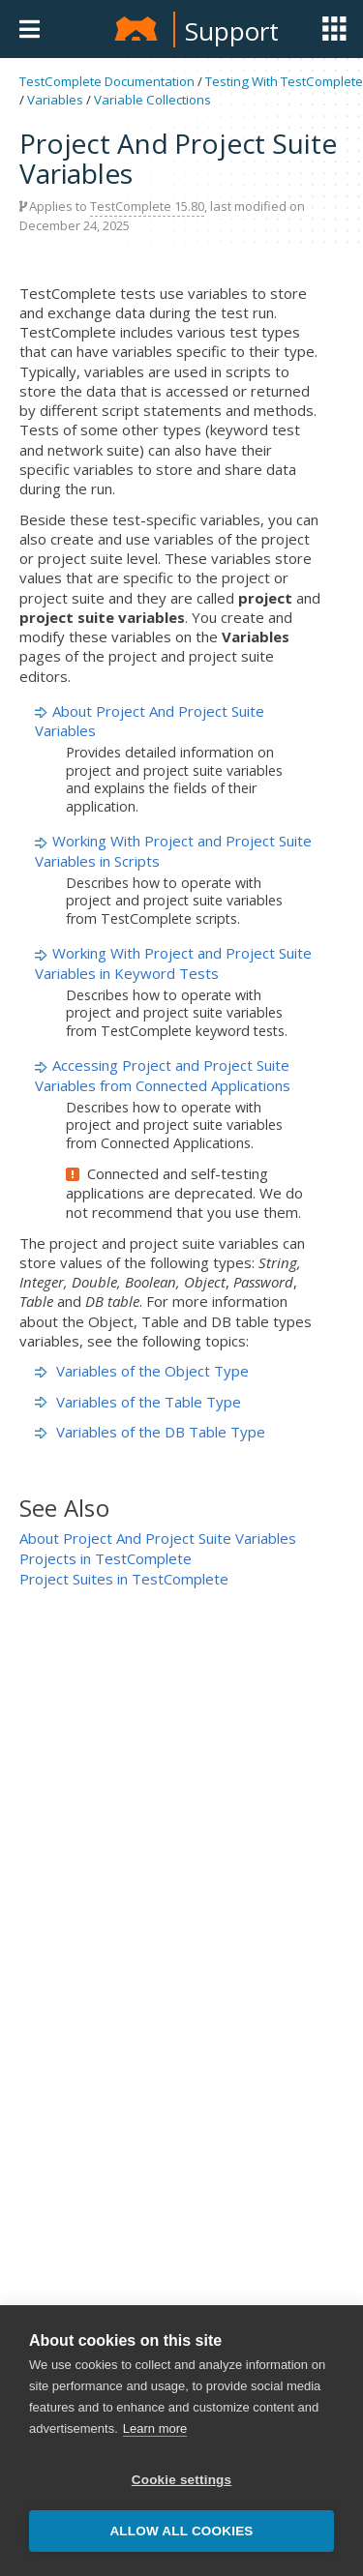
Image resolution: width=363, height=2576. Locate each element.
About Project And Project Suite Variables (157, 1538)
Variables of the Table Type (138, 1401)
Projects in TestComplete (105, 1558)
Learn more (155, 2428)
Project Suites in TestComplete (123, 1578)
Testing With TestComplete (284, 81)
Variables (55, 99)
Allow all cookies (181, 2531)
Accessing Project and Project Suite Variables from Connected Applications (162, 1074)
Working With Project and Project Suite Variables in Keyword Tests (173, 962)
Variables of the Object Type (142, 1370)
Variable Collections (152, 99)
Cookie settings (182, 2479)
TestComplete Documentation (107, 81)
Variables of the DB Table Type (150, 1431)
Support (232, 31)
